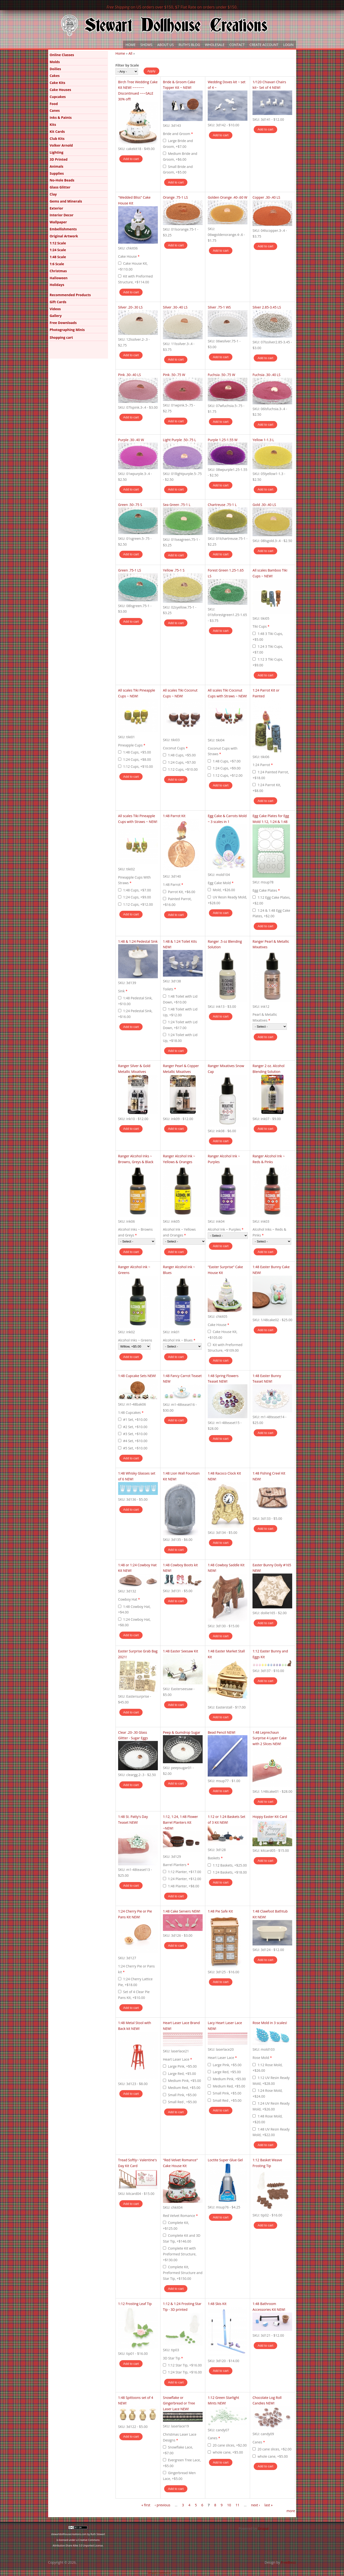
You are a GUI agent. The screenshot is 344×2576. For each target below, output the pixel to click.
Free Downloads (63, 322)
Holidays (57, 284)
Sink (123, 991)
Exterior (56, 208)
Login (288, 44)
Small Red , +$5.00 (182, 2102)
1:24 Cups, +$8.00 (137, 759)
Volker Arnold (61, 145)
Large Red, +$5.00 (182, 2073)
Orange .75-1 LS (175, 197)
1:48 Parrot (173, 884)
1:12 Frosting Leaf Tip (135, 2303)
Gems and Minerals (66, 201)
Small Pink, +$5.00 (182, 2095)
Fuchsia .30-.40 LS (266, 374)
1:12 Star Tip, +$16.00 (185, 2365)
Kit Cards (57, 131)
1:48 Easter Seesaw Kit (180, 1651)
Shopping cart (61, 337)
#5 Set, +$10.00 (135, 1448)
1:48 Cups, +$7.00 (227, 761)
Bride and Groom (178, 133)
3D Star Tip (173, 2358)
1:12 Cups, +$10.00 (138, 766)
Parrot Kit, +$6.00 (181, 891)
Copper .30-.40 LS (266, 197)
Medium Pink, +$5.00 (184, 2080)
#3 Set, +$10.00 (135, 1433)
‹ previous (162, 2505)
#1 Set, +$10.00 (135, 1419)
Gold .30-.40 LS (264, 504)
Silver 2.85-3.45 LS (266, 307)
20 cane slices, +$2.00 (230, 2445)
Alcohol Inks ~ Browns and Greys (135, 1232)
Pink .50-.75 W (174, 374)
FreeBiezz (288, 2562)
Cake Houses (60, 89)
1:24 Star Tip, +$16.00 (185, 2372)
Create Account (264, 44)
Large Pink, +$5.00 (182, 2066)
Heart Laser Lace (177, 2059)
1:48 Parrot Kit (174, 815)
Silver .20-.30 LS (130, 307)
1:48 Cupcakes (131, 1412)
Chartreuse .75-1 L (222, 504)
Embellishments (63, 229)
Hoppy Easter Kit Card (269, 1816)
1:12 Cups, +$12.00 (228, 775)
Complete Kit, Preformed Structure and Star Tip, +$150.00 (182, 2273)
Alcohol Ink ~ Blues (179, 1340)
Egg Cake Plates (266, 890)
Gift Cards (58, 302)
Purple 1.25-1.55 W (222, 439)
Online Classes (62, 55)
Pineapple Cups (131, 745)
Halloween (59, 278)
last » (268, 2505)
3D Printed (59, 159)
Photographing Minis (67, 329)
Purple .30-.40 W (131, 439)
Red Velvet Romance (180, 2215)
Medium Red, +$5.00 (184, 2087)
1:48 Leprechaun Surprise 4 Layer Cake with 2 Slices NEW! (269, 1738)
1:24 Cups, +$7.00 (182, 762)
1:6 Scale (57, 264)
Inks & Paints (61, 117)
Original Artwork (64, 236)
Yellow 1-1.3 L (263, 439)
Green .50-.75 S (130, 504)
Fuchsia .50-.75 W (221, 374)
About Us (165, 44)
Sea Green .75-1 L (177, 504)
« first (145, 2505)
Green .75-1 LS (129, 570)
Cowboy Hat (129, 1599)
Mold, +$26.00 (224, 890)
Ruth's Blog (189, 44)
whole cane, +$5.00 (228, 2452)
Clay (53, 194)
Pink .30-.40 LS (129, 374)
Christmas (58, 271)
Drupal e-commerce (159, 2573)
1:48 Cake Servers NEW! (181, 1911)
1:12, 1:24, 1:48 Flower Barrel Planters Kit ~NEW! (180, 1822)
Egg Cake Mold (221, 883)
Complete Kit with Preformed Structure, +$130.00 (179, 2254)
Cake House (129, 256)
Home (130, 44)
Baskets (215, 1858)
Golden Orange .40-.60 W (227, 197)
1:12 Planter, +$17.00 (184, 1871)
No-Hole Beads (62, 180)
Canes (214, 2438)
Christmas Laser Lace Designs (179, 2437)
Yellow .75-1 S (173, 570)
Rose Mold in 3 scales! (269, 2022)
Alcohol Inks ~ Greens (135, 1340)
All (130, 53)
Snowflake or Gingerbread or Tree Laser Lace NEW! (179, 2403)
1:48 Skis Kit (217, 2303)
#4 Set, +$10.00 (135, 1441)
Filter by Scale (127, 65)
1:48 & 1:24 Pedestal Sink (138, 941)
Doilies (55, 69)
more (291, 2510)
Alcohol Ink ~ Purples (226, 1229)
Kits (53, 124)
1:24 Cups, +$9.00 (227, 768)
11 (237, 2505)
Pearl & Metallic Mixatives (264, 1017)
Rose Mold (262, 2057)
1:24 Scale (58, 250)
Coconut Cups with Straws (222, 751)
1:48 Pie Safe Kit (220, 1911)
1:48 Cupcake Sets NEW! (137, 1375)
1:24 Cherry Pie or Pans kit (136, 1969)
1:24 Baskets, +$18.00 (230, 1872)
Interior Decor (61, 215)
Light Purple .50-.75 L (179, 439)
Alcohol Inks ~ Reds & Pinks (269, 1232)
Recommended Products (70, 295)
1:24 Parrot (262, 764)
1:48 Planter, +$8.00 (183, 1886)
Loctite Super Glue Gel (225, 2160)
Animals (56, 166)
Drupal (263, 2528)
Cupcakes (58, 96)
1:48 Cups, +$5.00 (137, 752)
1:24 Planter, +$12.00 (184, 1878)
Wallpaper (58, 222)
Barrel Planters (176, 1864)
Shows (146, 44)
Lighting (56, 152)
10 (229, 2505)
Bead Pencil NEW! (221, 1732)
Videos (55, 309)
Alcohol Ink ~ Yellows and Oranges (179, 1232)
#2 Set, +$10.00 (135, 1426)
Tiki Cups (260, 626)
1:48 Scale (58, 257)
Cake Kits (57, 82)
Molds (55, 62)
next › (255, 2505)
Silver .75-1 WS (219, 307)
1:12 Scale (58, 243)
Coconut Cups (175, 748)
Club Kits (57, 138)
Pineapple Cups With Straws (134, 880)
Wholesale (214, 44)
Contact (237, 44)
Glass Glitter (60, 187)
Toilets (169, 989)
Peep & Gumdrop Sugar (181, 1732)
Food (54, 103)
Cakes (55, 75)
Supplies (57, 173)
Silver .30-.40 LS (175, 307)
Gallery (56, 315)
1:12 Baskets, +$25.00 (230, 1865)
